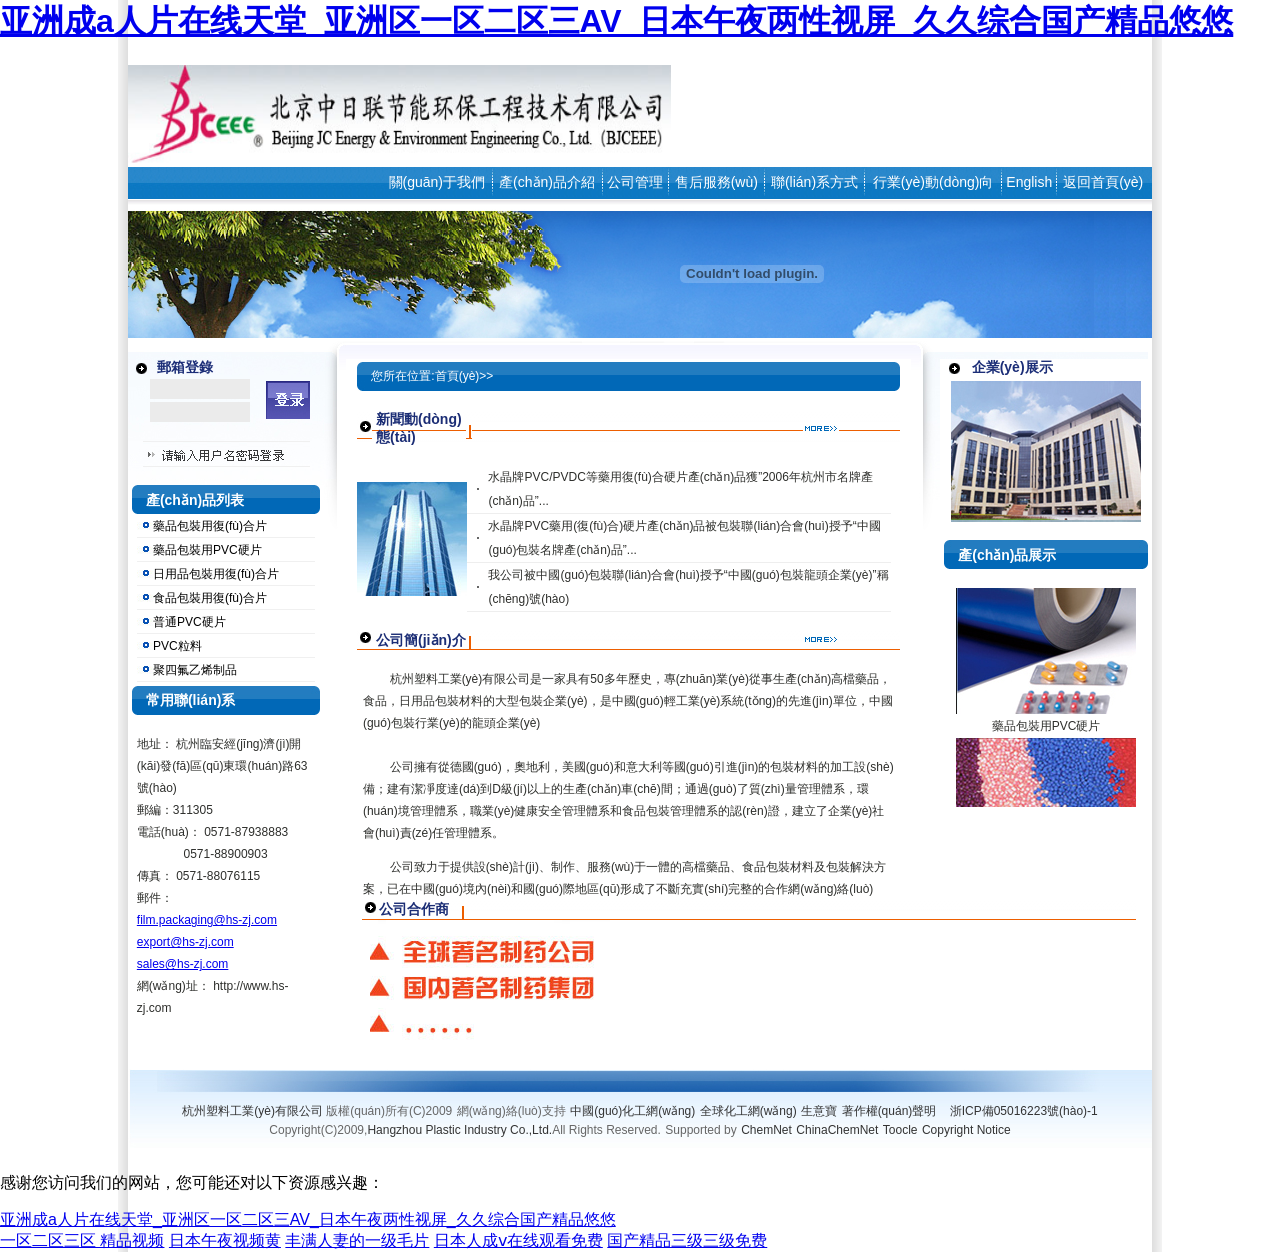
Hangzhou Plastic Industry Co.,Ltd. (459, 1130)
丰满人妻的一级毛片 (357, 1240)
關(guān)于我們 (437, 182)
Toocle (900, 1130)
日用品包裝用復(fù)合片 (216, 574)
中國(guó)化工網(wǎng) (632, 1111)
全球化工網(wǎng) (748, 1111)
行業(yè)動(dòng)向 (933, 182)
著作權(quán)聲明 (889, 1111)
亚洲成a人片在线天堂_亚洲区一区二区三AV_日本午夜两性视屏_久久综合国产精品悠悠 (616, 21)
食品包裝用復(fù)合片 (210, 598)
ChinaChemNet (837, 1130)
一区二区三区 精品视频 (82, 1240)
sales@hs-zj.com (183, 964)
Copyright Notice (966, 1130)
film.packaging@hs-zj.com (207, 920)
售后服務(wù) (716, 182)
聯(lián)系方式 (814, 182)
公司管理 (635, 182)
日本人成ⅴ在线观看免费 (518, 1240)
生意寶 (819, 1111)
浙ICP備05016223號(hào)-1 (1024, 1111)
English (1029, 182)
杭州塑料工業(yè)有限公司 (252, 1111)
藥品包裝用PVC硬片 (207, 550)
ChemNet (766, 1130)
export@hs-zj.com (185, 942)
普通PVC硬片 (189, 622)
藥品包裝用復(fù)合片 (210, 526)
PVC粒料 (177, 646)
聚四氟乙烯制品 (195, 670)
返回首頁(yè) (1103, 182)
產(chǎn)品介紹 (547, 182)
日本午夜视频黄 (225, 1240)
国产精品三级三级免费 (687, 1240)
